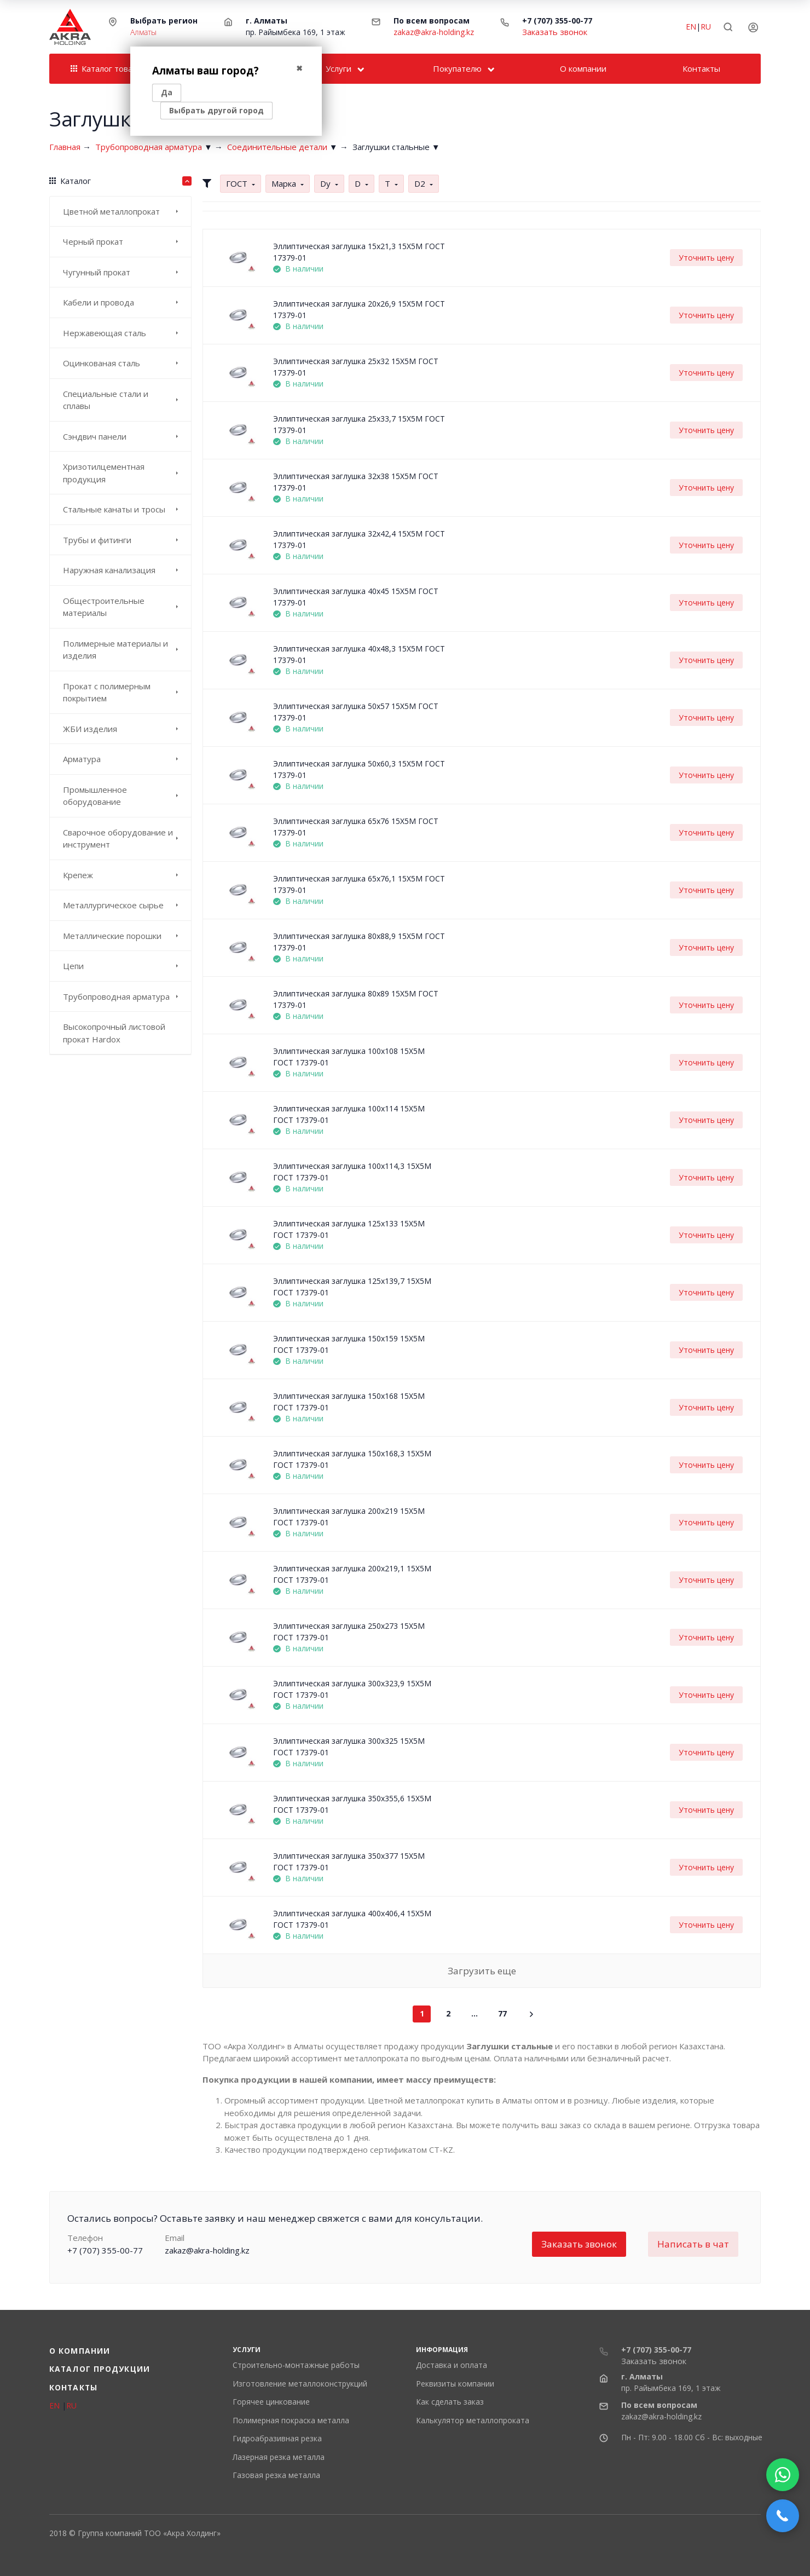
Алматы (143, 32)
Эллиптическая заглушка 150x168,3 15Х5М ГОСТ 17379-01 (352, 1459)
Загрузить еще (482, 1970)
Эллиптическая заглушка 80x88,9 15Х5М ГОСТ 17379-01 (359, 942)
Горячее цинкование (271, 2401)
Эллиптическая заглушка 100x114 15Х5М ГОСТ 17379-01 (349, 1114)
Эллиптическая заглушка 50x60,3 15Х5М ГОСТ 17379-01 (359, 769)
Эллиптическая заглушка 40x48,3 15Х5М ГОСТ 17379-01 (359, 654)
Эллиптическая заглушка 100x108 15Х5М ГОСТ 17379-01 (349, 1057)
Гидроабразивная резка (277, 2438)
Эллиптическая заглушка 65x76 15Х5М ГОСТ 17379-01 (355, 827)
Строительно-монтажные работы (296, 2365)
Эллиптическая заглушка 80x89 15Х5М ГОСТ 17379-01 (355, 999)
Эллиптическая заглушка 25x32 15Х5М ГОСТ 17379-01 (355, 367)
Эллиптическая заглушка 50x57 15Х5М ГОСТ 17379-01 (355, 712)
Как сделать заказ (450, 2401)
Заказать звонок (554, 31)
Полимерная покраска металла (291, 2420)
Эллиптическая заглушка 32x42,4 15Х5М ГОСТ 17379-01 (359, 539)
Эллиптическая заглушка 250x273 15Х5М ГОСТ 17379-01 (349, 1632)
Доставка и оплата (451, 2365)
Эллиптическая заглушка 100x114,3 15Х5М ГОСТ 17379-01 (352, 1172)
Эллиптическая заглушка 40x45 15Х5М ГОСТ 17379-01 (355, 597)
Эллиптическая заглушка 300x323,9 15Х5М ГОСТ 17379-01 (352, 1689)
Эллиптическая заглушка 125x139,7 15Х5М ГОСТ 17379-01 (352, 1287)
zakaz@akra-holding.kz (434, 32)
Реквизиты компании (455, 2383)
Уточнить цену (706, 257)
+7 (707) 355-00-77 (557, 20)
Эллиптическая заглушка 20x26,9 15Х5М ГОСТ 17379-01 (359, 309)
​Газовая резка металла (276, 2475)
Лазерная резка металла (279, 2457)
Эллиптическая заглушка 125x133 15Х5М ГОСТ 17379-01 (349, 1229)
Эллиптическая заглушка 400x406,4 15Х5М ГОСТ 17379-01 (352, 1919)
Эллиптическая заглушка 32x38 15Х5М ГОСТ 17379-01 (355, 482)
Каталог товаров (109, 68)
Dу (325, 183)
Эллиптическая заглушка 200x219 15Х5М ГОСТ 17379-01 (349, 1517)
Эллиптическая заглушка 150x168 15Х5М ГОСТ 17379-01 (349, 1402)
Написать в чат (693, 2244)
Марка (283, 183)
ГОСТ (236, 183)
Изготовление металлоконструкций (300, 2383)
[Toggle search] (728, 27)
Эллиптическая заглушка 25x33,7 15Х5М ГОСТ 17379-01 (359, 424)
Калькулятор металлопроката (472, 2420)
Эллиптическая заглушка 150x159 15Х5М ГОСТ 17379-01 (349, 1344)
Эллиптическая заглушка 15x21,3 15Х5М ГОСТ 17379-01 (359, 252)
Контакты (73, 2387)
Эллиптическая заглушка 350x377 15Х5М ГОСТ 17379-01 (349, 1861)
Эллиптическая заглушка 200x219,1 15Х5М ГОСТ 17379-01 (352, 1574)
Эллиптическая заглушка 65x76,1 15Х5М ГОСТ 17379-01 (359, 884)
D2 (419, 183)
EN (691, 26)
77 (502, 2013)
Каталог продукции (99, 2369)
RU (706, 26)
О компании (79, 2351)
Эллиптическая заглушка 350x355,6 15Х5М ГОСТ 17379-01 (352, 1804)
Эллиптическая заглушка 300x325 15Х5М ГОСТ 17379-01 (349, 1746)
